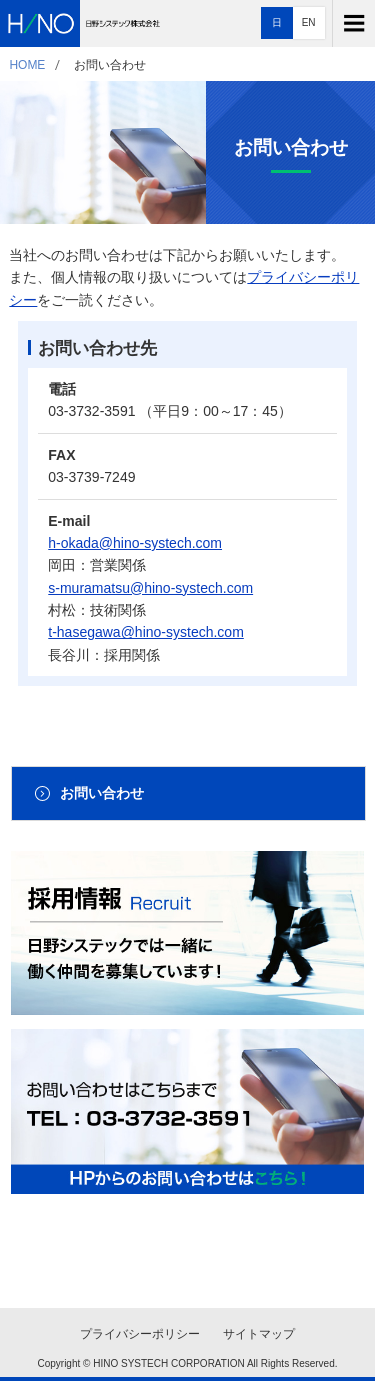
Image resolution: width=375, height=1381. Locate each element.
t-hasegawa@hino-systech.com (146, 632)
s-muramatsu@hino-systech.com (150, 588)
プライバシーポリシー (140, 1334)
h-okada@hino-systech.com (135, 543)
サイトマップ (259, 1334)
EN (309, 22)
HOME (27, 65)
